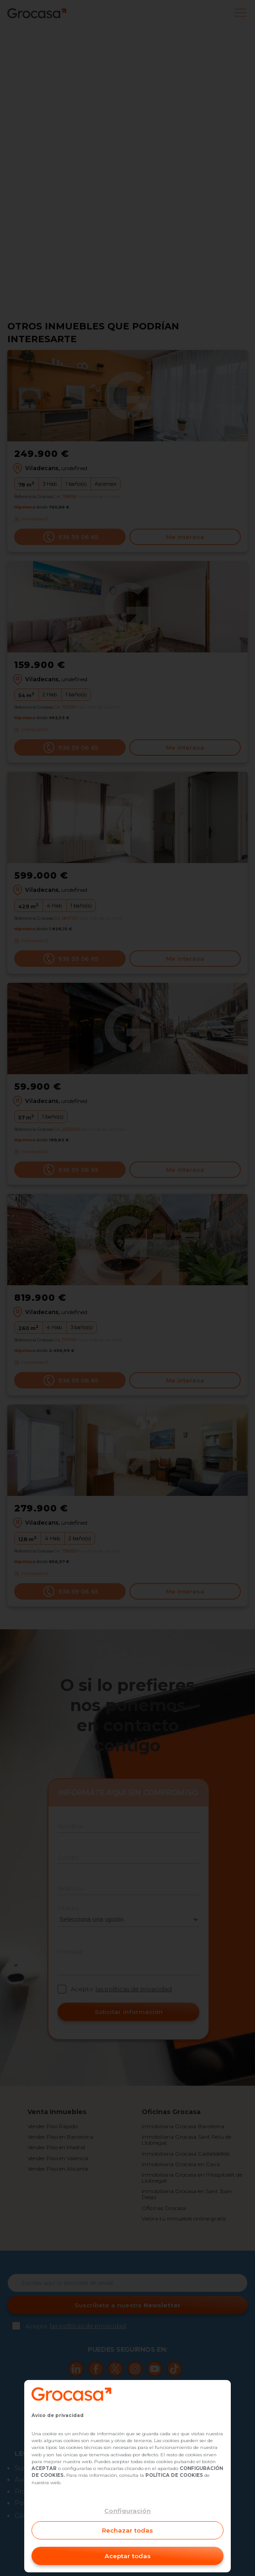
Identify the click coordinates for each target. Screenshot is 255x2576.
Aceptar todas (128, 2556)
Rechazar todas (127, 2530)
